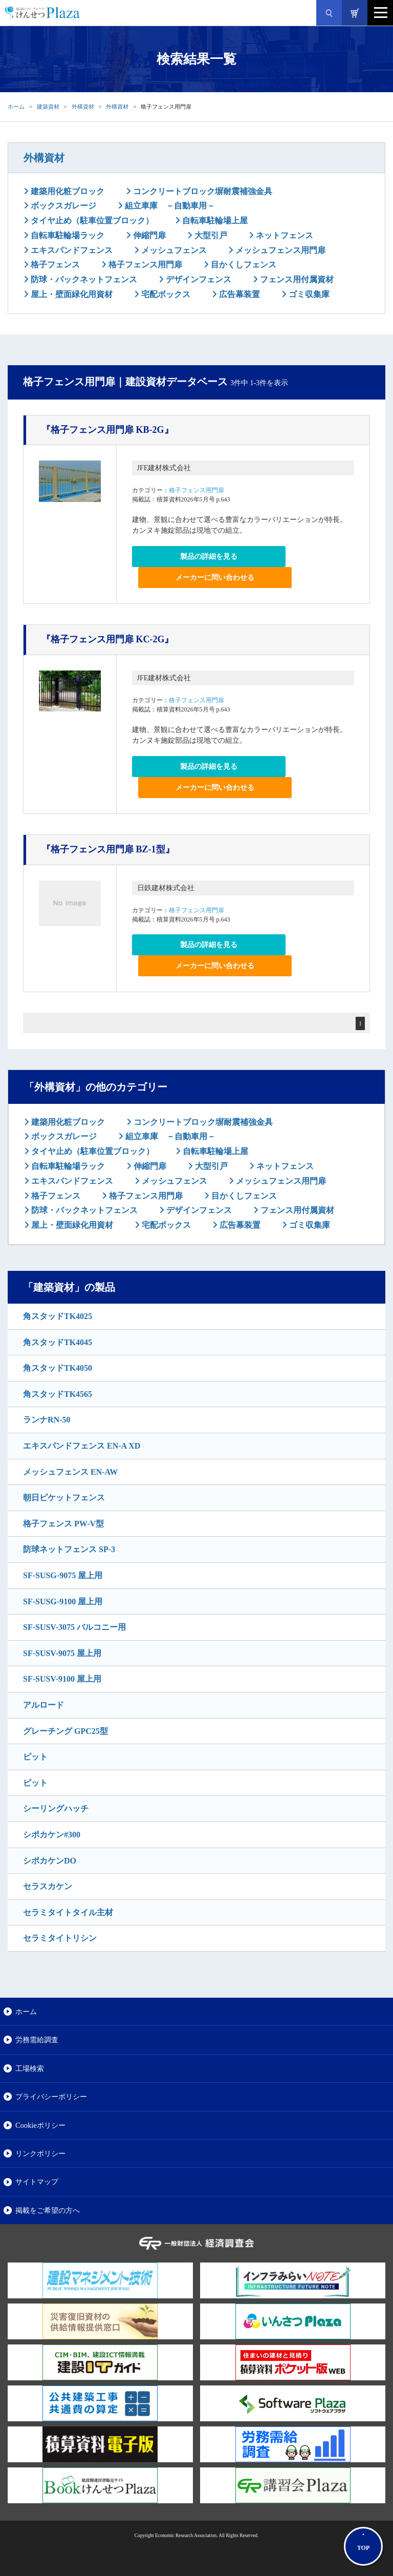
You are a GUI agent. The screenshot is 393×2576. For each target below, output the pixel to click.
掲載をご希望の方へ (47, 2210)
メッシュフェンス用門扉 (279, 250)
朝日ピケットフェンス (64, 1497)
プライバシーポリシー (51, 2096)
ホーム (16, 106)
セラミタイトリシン (60, 1938)
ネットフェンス (283, 235)
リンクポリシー (40, 2153)
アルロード (43, 1705)
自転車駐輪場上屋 (214, 220)
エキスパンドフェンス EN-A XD (81, 1445)
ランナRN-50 (46, 1419)
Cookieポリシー (40, 2125)
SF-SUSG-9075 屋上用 (62, 1575)
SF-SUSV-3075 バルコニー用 (74, 1627)
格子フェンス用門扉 (144, 264)
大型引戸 (209, 235)
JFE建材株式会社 (164, 468)
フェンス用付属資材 (296, 279)
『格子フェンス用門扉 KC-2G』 (107, 639)
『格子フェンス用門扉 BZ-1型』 (107, 849)
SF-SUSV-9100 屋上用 (62, 1678)
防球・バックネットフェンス (83, 279)
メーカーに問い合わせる (215, 577)
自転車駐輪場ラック (66, 235)
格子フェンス (54, 264)
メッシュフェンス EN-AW (70, 1472)
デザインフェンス (197, 279)
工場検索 (29, 2068)
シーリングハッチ (56, 1808)
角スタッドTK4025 (57, 1316)
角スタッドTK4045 (57, 1342)
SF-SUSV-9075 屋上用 (62, 1653)
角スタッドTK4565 (57, 1394)
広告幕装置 (238, 294)
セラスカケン (47, 1886)
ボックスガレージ (62, 205)
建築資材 (48, 106)
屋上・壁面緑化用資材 (71, 294)
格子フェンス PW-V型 (63, 1523)
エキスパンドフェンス (71, 250)
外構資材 (83, 106)
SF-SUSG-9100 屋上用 (62, 1601)
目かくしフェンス (242, 264)
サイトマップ (36, 2181)
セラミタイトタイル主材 (68, 1912)
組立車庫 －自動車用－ (169, 205)
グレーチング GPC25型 (65, 1731)
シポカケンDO (49, 1860)
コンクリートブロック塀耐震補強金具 (201, 191)
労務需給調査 (36, 2040)
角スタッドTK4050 (57, 1368)
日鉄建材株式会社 (165, 888)
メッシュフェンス (173, 250)
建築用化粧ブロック (66, 191)
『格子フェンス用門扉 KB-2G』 (107, 430)
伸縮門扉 (148, 235)
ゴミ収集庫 (308, 294)
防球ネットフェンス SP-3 (69, 1549)
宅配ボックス (164, 294)
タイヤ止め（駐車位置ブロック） (91, 220)
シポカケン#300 (51, 1834)
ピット (35, 1756)
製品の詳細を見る (208, 556)
